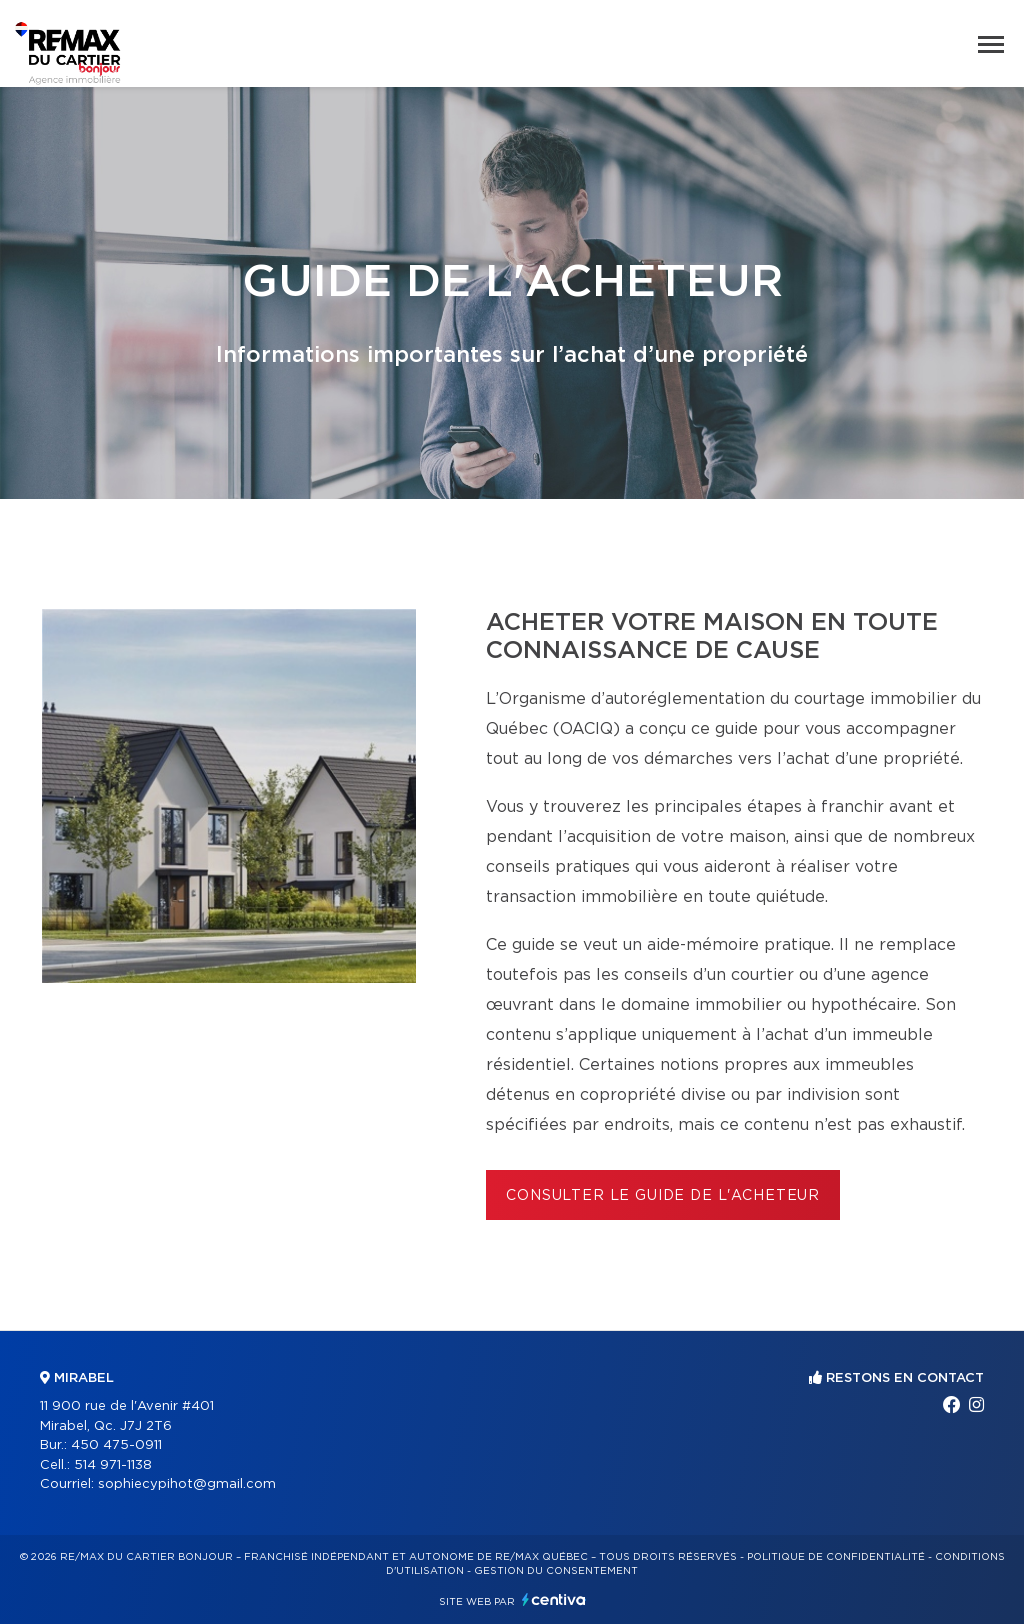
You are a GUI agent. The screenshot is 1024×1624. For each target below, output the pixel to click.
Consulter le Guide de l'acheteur (663, 1196)
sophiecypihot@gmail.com (187, 1484)
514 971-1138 (113, 1465)
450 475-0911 (116, 1445)
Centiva (554, 1599)
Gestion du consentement (556, 1571)
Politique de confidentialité (836, 1557)
